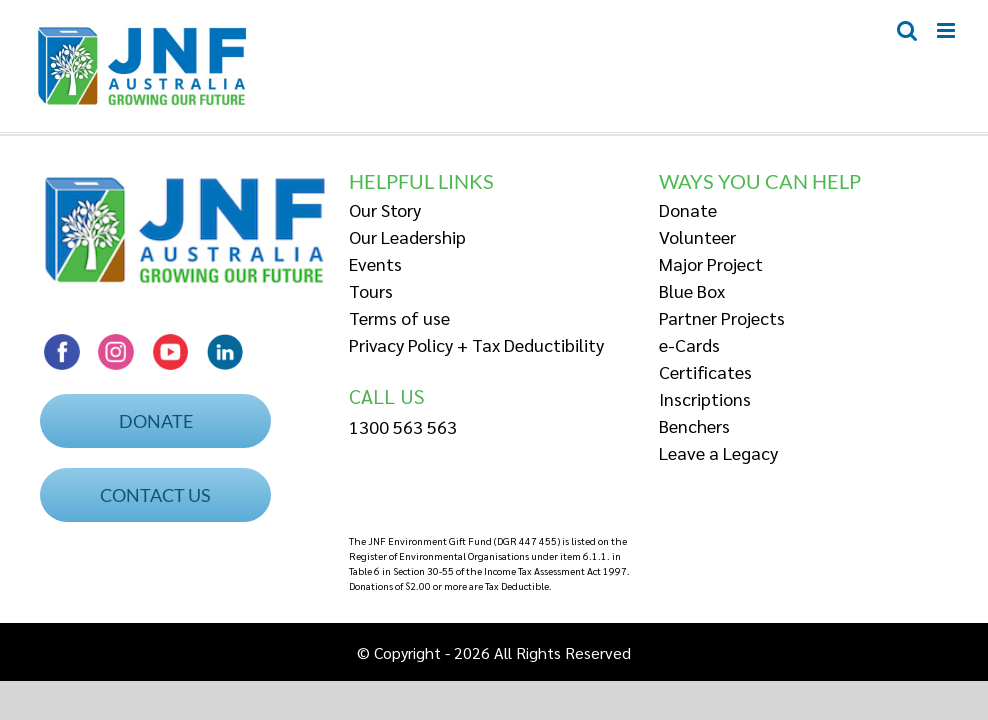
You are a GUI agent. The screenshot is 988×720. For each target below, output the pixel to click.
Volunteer (697, 236)
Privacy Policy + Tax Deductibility (476, 344)
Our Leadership (407, 236)
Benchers (694, 425)
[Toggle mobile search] (907, 30)
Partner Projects (722, 317)
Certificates (705, 371)
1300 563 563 (403, 426)
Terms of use (399, 317)
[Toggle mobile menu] (947, 30)
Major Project (711, 263)
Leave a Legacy (718, 452)
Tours (371, 290)
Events (375, 263)
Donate (688, 209)
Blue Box (692, 290)
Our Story (385, 209)
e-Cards (689, 344)
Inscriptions (705, 398)
